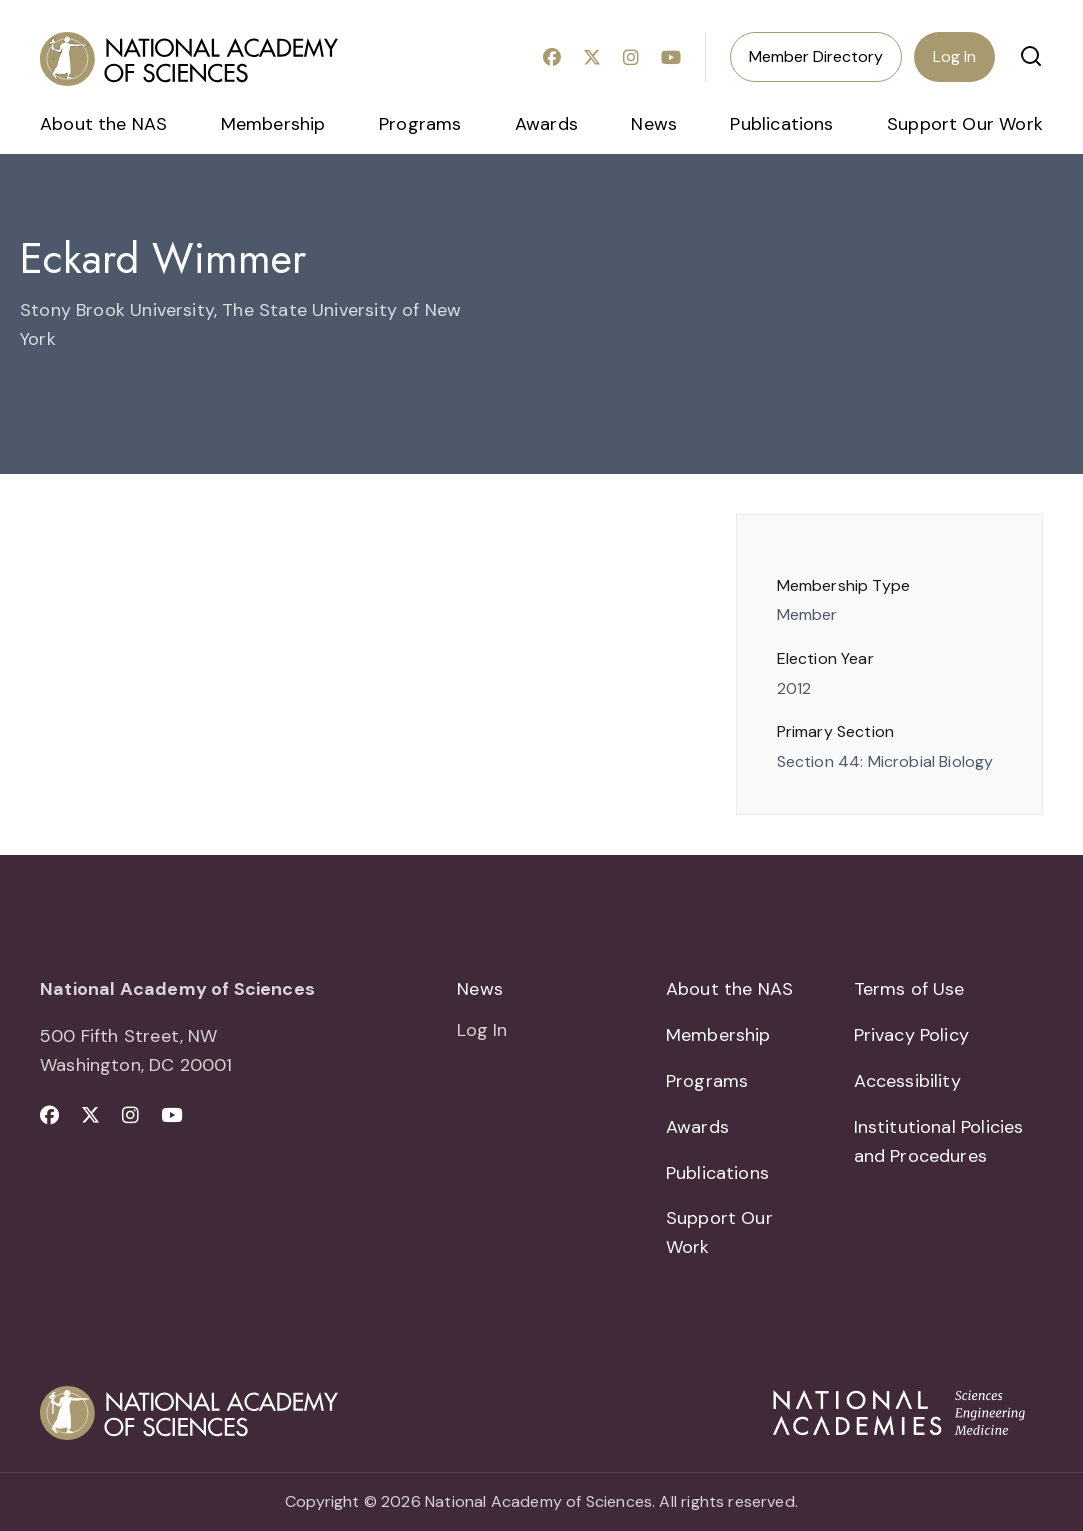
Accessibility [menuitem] (907, 1081)
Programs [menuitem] (420, 124)
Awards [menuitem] (546, 124)
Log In (954, 56)
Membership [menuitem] (273, 124)
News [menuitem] (654, 124)
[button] (1031, 56)
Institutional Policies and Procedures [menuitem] (939, 1141)
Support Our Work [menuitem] (965, 124)
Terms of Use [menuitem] (909, 989)
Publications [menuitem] (781, 124)
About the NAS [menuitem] (103, 124)
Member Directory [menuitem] (816, 56)
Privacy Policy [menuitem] (912, 1035)
